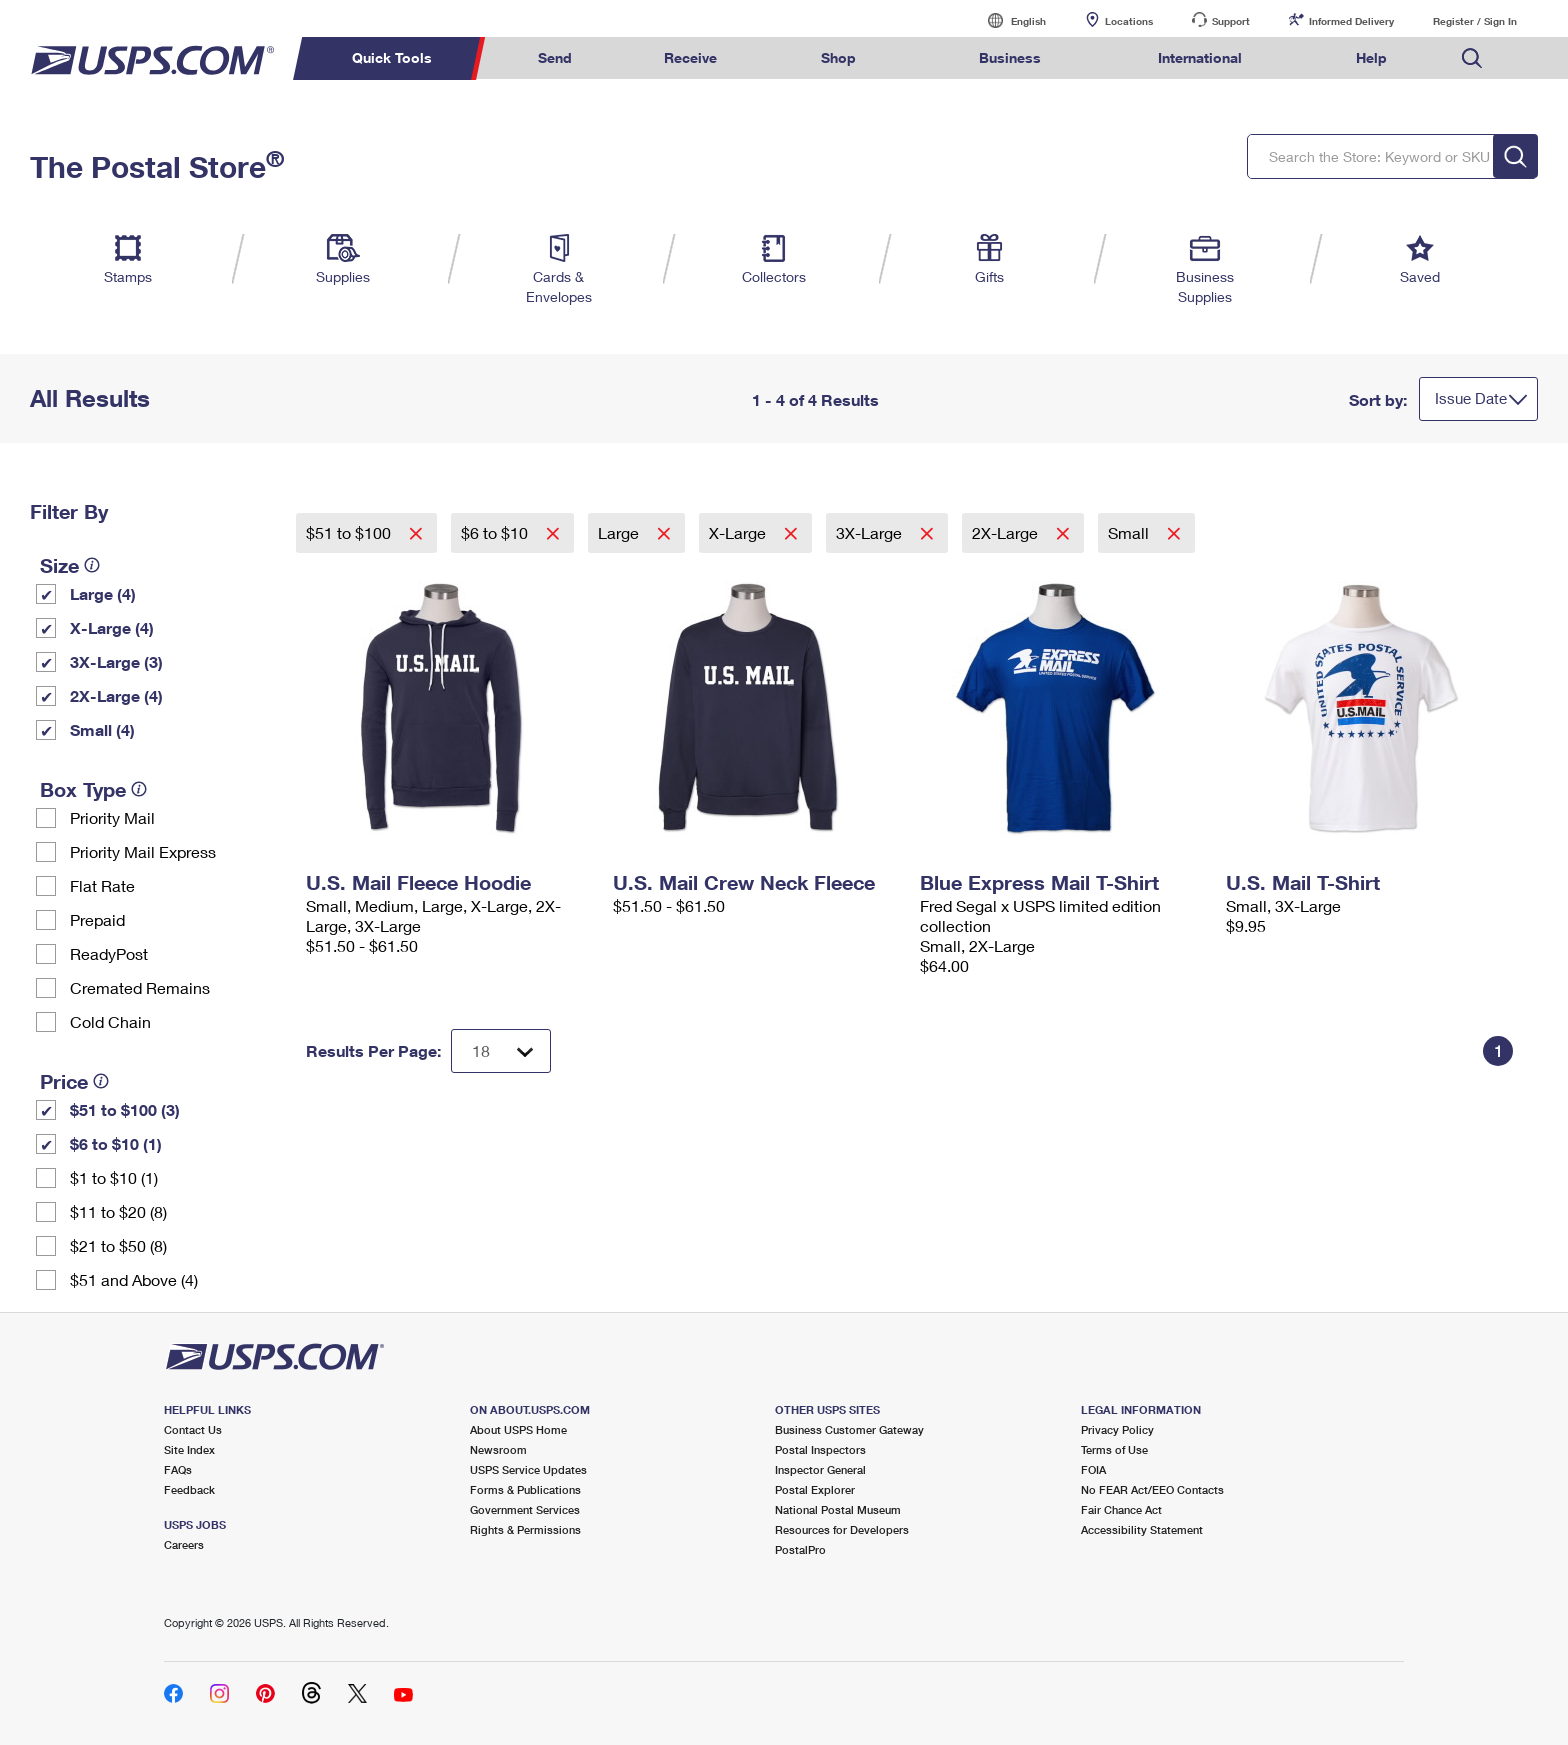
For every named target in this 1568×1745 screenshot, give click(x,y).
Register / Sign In (1475, 21)
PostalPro (800, 1549)
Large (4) (103, 593)
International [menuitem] (1200, 57)
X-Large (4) (112, 627)
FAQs (178, 1469)
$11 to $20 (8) (118, 1211)
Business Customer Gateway (849, 1429)
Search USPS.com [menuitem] (1472, 58)
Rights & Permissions (525, 1529)
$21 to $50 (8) (118, 1245)
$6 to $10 (496, 532)
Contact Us (193, 1429)
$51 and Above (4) (134, 1279)
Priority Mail (112, 817)
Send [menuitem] (555, 57)
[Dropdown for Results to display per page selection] (501, 1051)
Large (620, 532)
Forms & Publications (525, 1489)
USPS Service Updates (528, 1469)
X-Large (739, 532)
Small (1130, 532)
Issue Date (1471, 398)
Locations (1129, 21)
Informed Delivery (1351, 21)
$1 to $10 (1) (114, 1177)
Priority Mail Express (143, 851)
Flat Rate (102, 885)
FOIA (1093, 1469)
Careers (184, 1544)
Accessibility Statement (1142, 1529)
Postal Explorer (815, 1489)
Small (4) (102, 729)
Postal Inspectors (820, 1449)
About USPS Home (518, 1429)
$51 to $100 (350, 532)
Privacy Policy (1117, 1429)
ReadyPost (109, 953)
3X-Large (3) (116, 661)
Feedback (189, 1489)
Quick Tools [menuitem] (392, 57)
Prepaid (97, 919)
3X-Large (871, 532)
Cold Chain (110, 1021)
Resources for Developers (842, 1529)
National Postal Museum (838, 1509)
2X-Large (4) (116, 695)
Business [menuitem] (1010, 57)
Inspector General (820, 1469)
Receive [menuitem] (690, 57)
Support (1231, 21)
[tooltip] (92, 565)
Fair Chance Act (1121, 1509)
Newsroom (498, 1449)
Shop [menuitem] (838, 57)
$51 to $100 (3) (125, 1109)
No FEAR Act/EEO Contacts (1152, 1489)
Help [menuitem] (1371, 57)
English (1008, 20)
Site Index (189, 1449)
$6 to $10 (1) (116, 1143)
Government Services (525, 1509)
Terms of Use (1114, 1449)
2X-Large (1007, 532)
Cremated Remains (140, 987)
